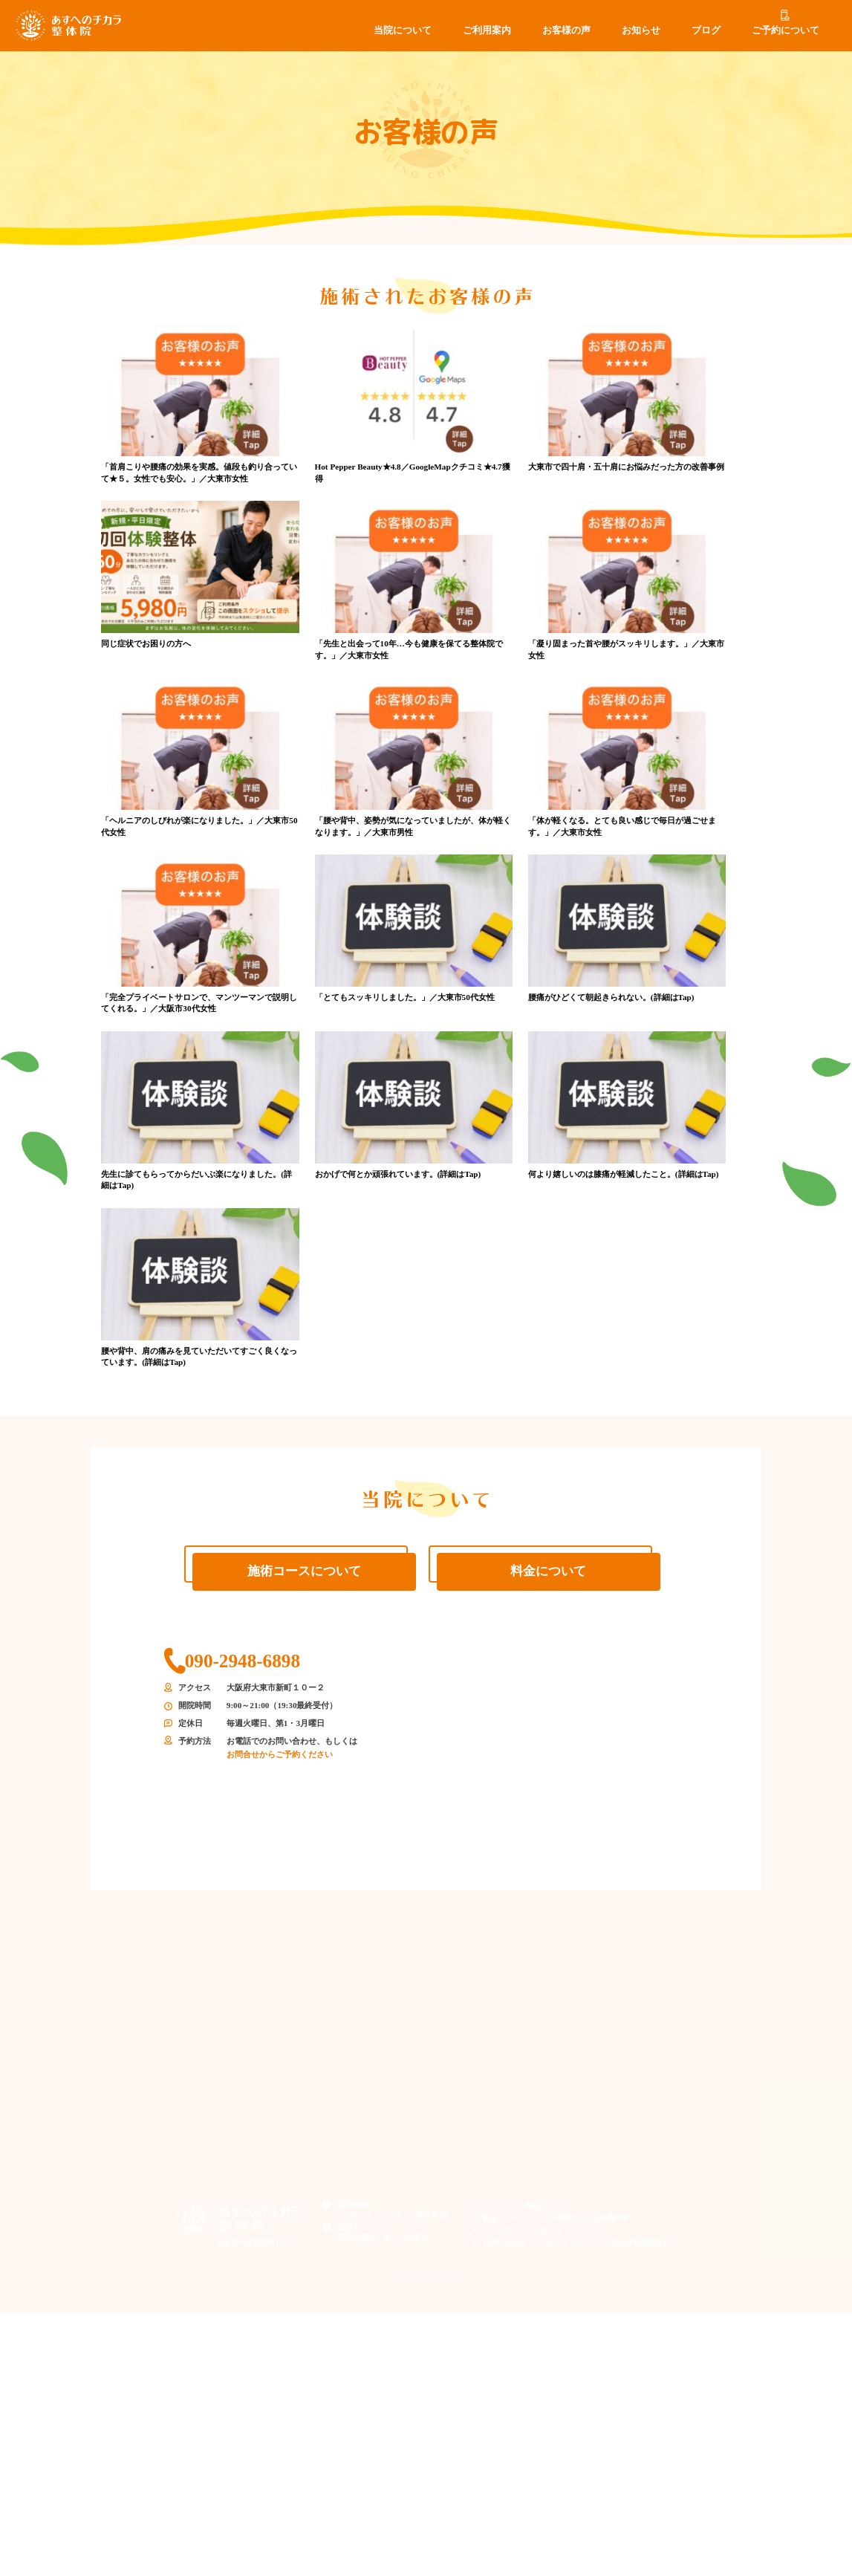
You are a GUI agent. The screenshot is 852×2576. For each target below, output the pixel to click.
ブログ (706, 30)
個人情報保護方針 (640, 2243)
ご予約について (785, 30)
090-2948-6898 (242, 1661)
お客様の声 (566, 30)
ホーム (494, 2206)
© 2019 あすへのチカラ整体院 (426, 2277)
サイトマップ (569, 2243)
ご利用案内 (487, 30)
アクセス (498, 2230)
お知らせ (641, 30)
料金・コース (505, 2218)
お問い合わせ (505, 2243)
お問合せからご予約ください (280, 1754)
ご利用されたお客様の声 (587, 2218)
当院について (403, 30)
